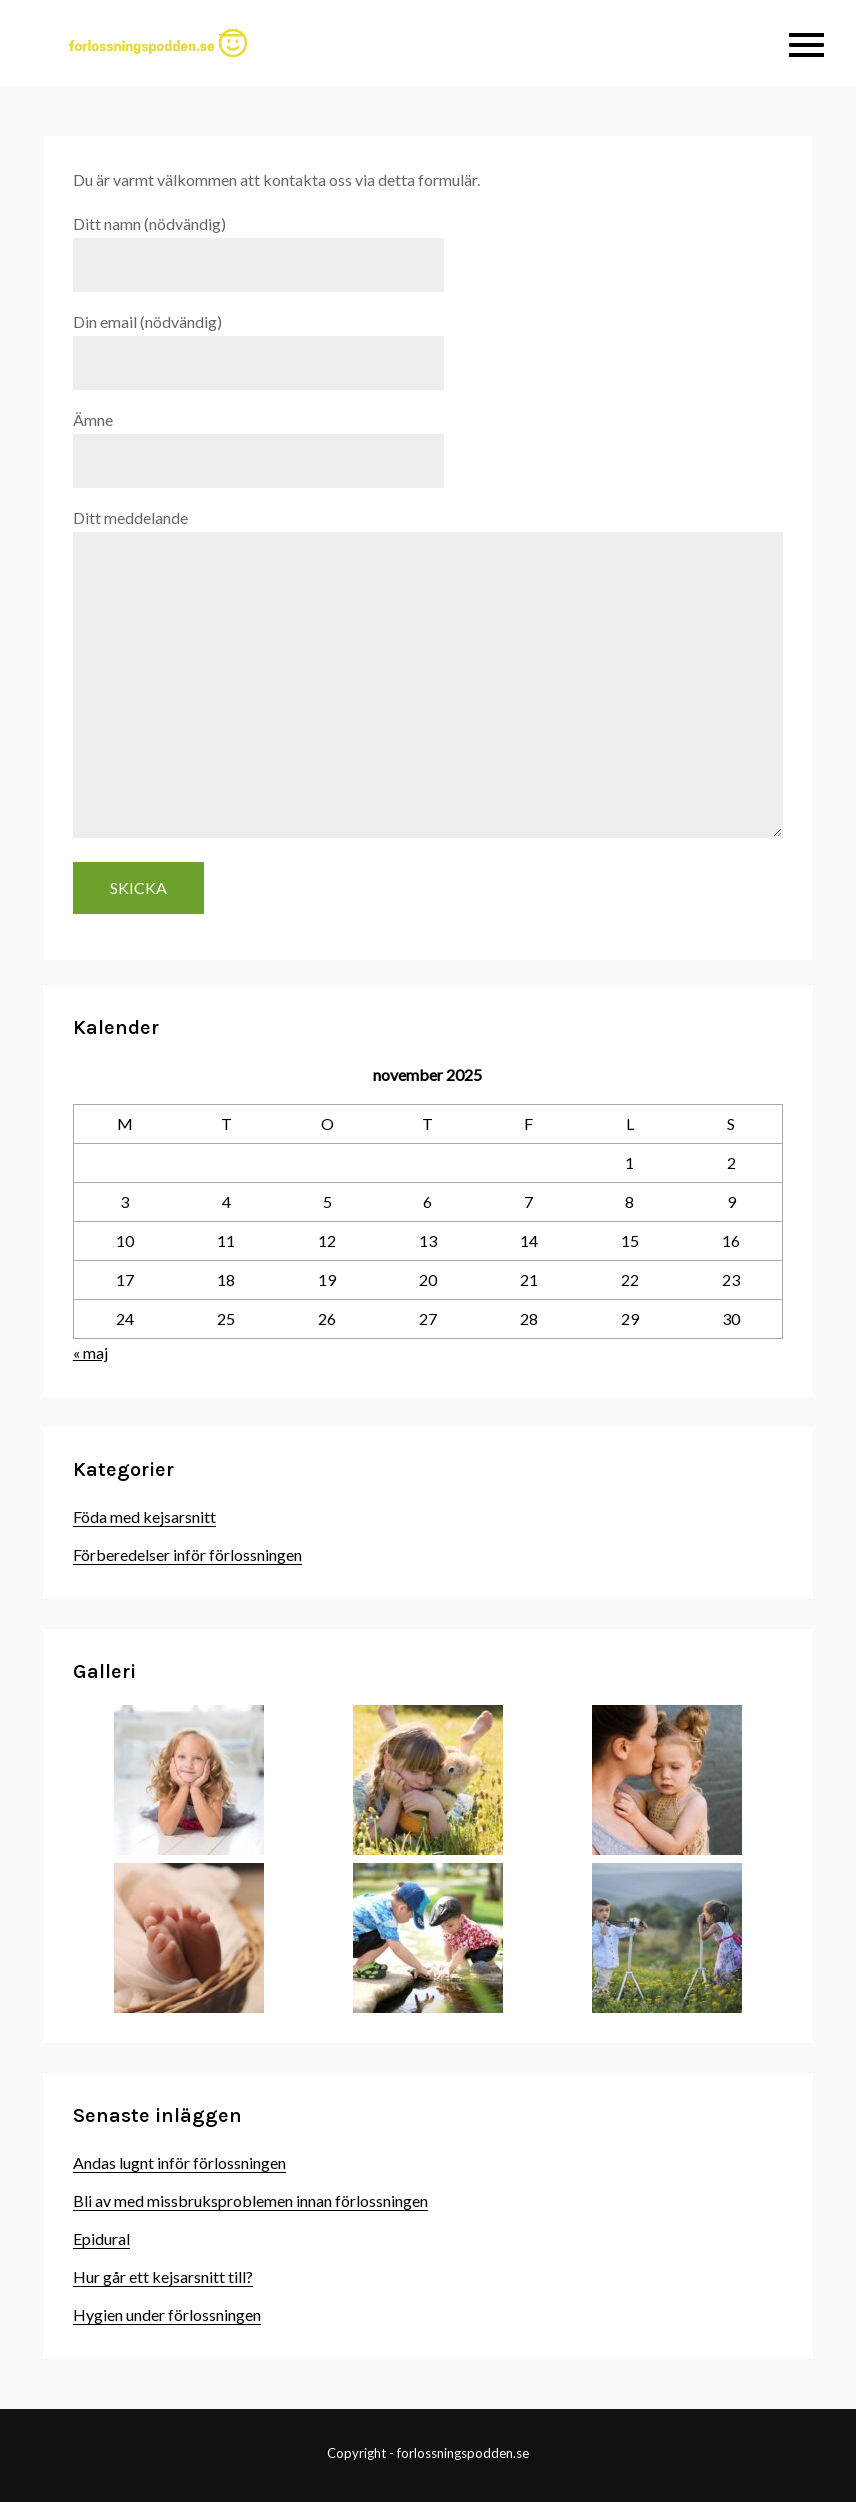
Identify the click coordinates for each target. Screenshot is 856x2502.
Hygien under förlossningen (167, 2314)
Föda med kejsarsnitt (144, 1516)
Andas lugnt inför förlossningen (179, 2162)
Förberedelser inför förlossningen (187, 1554)
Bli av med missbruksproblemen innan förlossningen (250, 2200)
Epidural (101, 2238)
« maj (90, 1352)
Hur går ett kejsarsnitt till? (163, 2276)
